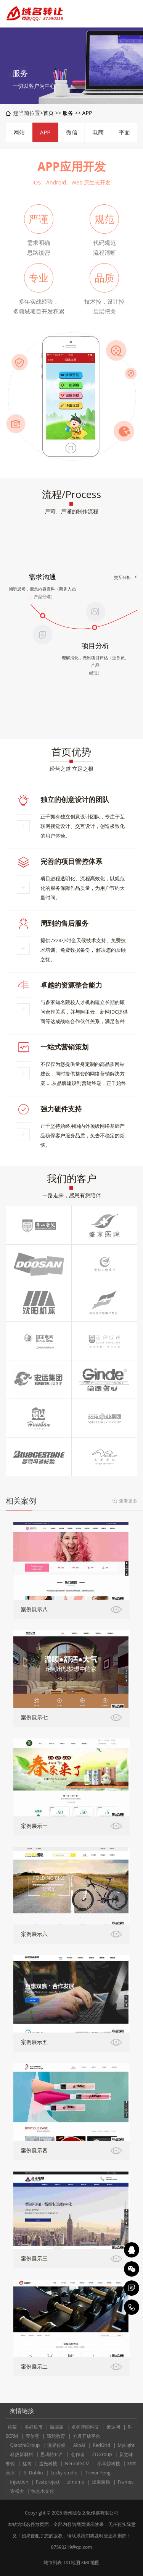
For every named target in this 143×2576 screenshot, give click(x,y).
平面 (124, 132)
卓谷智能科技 (85, 2427)
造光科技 (48, 2463)
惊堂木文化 (42, 2491)
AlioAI (79, 2445)
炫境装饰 (101, 2482)
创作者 (78, 2454)
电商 (98, 132)
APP (87, 112)
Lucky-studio (63, 2472)
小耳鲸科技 (108, 2463)
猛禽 (27, 2463)
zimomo (75, 2482)
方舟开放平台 (86, 2436)
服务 (68, 112)
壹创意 (32, 2436)
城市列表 (52, 2562)
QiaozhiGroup (25, 2445)
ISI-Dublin (32, 2472)
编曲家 (57, 2427)
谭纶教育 (56, 2436)
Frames (125, 2482)
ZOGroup (102, 2454)
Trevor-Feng (98, 2472)
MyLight (126, 2445)
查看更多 (128, 1500)
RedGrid (101, 2445)
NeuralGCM (77, 2463)
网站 (19, 132)
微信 (71, 132)
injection (19, 2482)
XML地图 (90, 2562)
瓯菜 (12, 2427)
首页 (48, 112)
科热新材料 (21, 2454)
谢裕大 (17, 2491)
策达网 (113, 2427)
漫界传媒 (56, 2445)
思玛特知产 (51, 2454)
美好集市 (33, 2427)
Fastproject (47, 2482)
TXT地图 (71, 2562)
